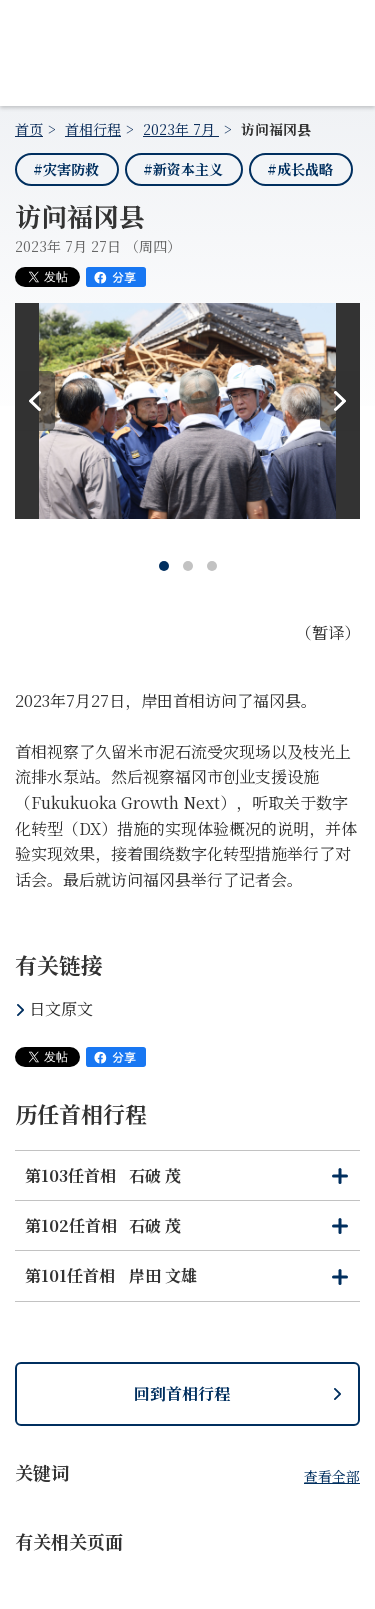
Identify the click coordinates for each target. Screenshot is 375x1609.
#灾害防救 (66, 169)
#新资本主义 (183, 169)
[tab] (164, 566)
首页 (29, 129)
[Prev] (35, 401)
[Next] (340, 401)
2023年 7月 (181, 129)
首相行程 (93, 129)
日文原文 (61, 1008)
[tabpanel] (187, 418)
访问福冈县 (276, 129)
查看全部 (332, 1476)
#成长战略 (300, 169)
